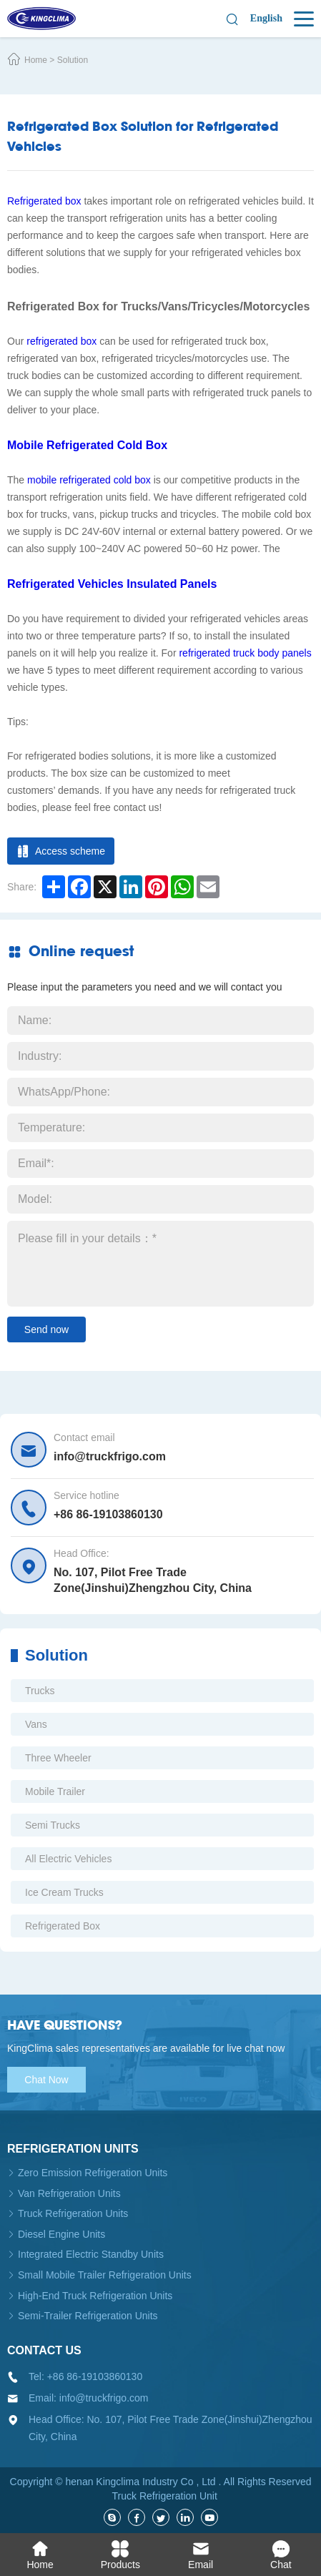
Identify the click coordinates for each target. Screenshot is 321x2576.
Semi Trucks (52, 1825)
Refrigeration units (73, 2149)
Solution (72, 60)
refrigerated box (61, 341)
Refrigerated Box (62, 1926)
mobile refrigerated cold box (89, 480)
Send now (46, 1329)
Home (35, 60)
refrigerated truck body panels (245, 653)
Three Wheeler (58, 1758)
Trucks (39, 1690)
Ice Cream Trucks (64, 1892)
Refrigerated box (44, 201)
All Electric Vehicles (68, 1858)
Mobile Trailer (55, 1791)
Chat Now (46, 2079)
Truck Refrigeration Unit (164, 2496)
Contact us (44, 2350)
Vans (36, 1724)
